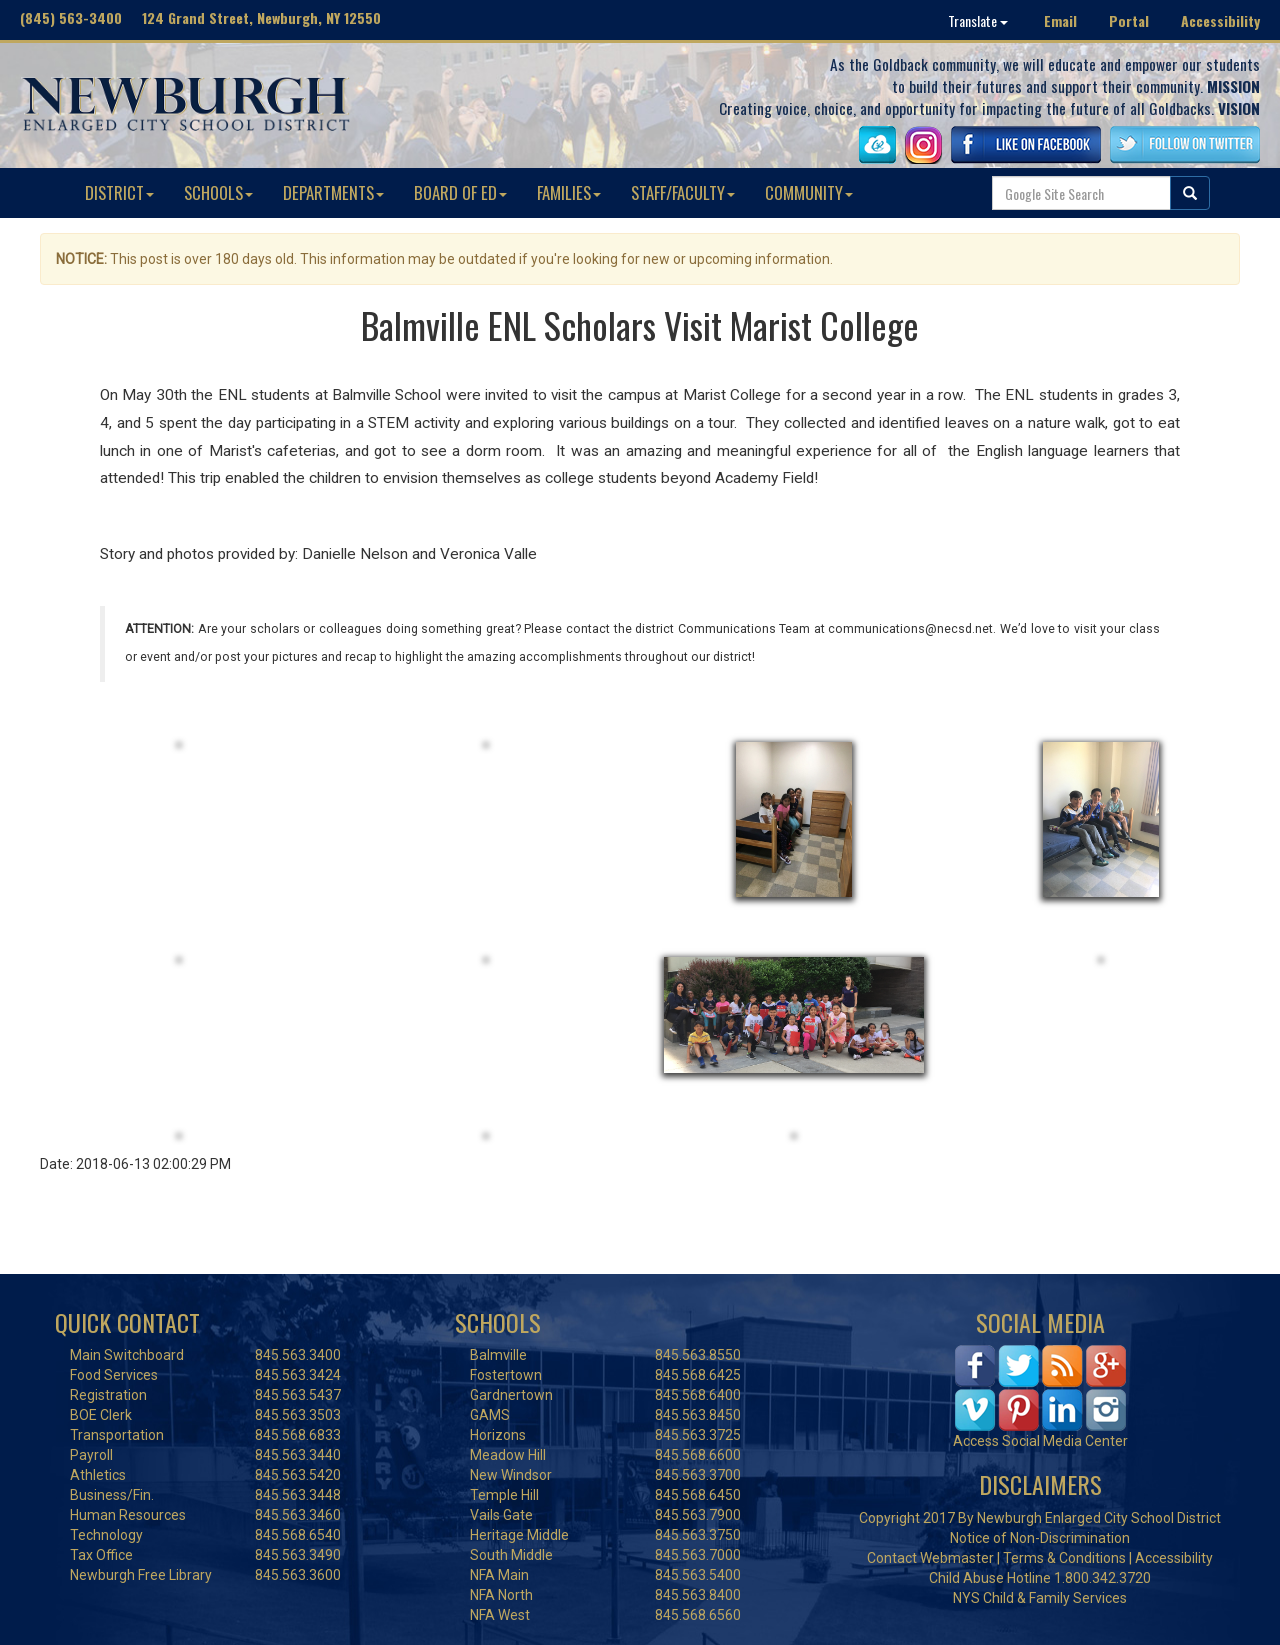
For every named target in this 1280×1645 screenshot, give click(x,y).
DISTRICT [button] (119, 192)
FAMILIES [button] (569, 192)
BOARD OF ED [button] (460, 192)
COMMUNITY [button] (809, 192)
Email (1060, 20)
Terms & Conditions (1064, 1558)
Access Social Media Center (1040, 1441)
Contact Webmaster (930, 1558)
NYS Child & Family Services (1040, 1598)
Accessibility (1220, 20)
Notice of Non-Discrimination (1040, 1538)
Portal (1129, 20)
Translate (978, 20)
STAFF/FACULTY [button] (683, 192)
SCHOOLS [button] (218, 192)
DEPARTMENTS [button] (333, 192)
